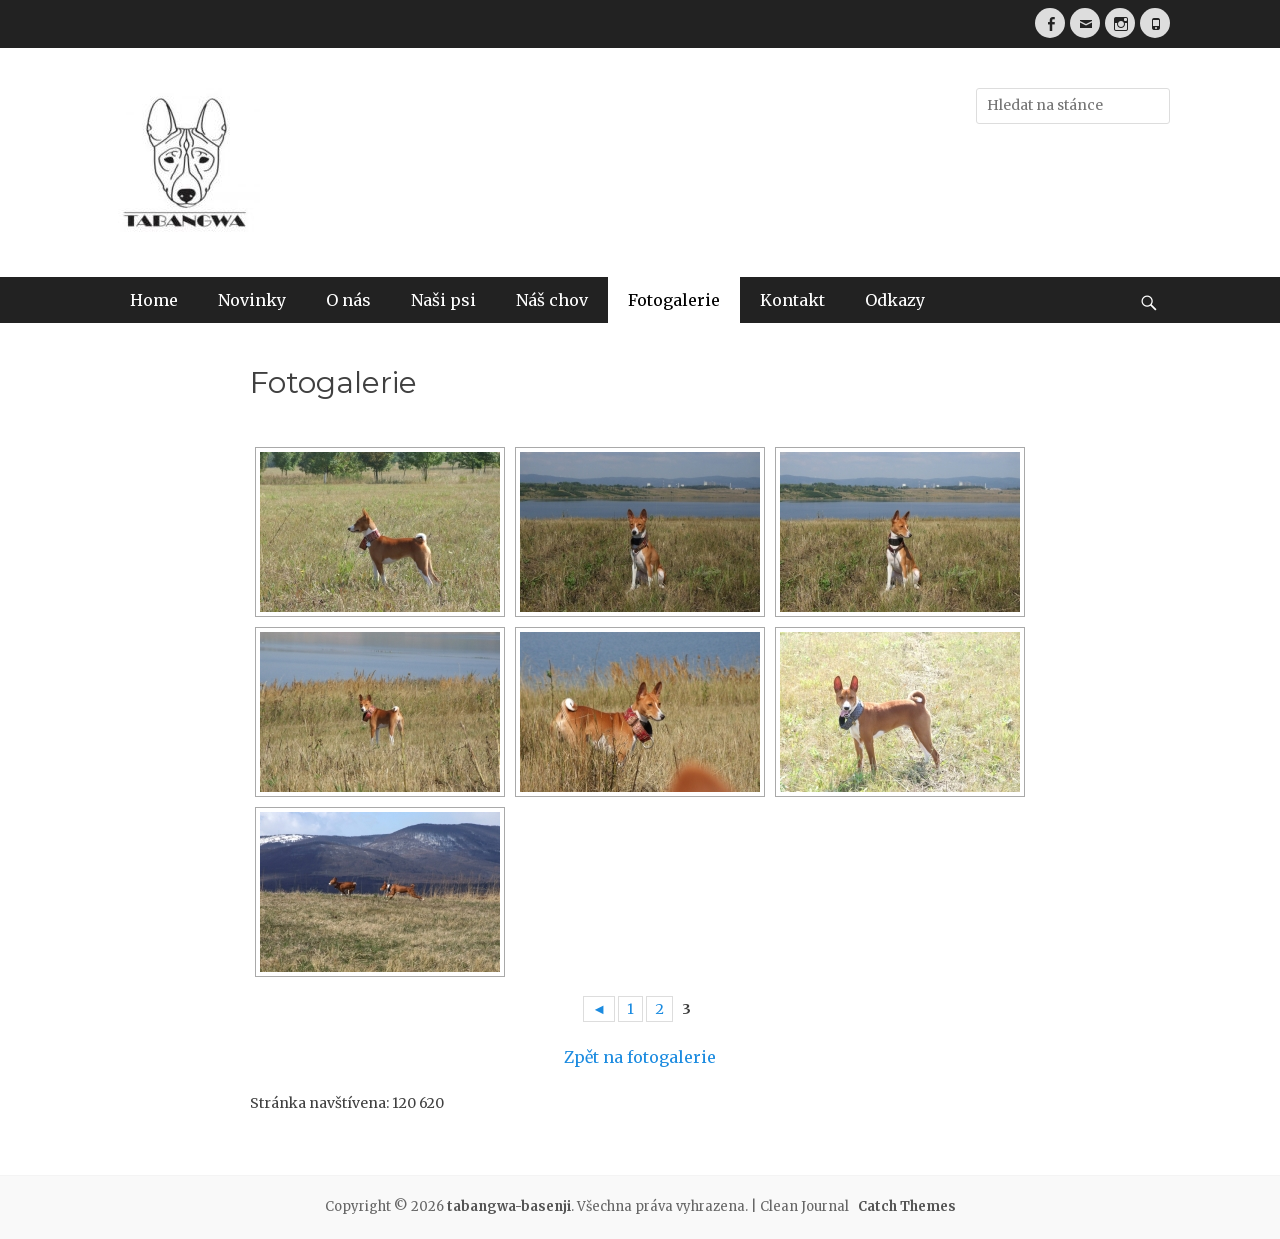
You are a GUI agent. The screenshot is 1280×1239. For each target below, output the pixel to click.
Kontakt (792, 300)
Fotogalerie (674, 300)
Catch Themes (907, 1206)
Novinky (252, 300)
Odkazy (895, 300)
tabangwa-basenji (509, 1206)
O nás (348, 300)
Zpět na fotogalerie (640, 1057)
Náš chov (552, 300)
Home (154, 300)
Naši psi (443, 300)
